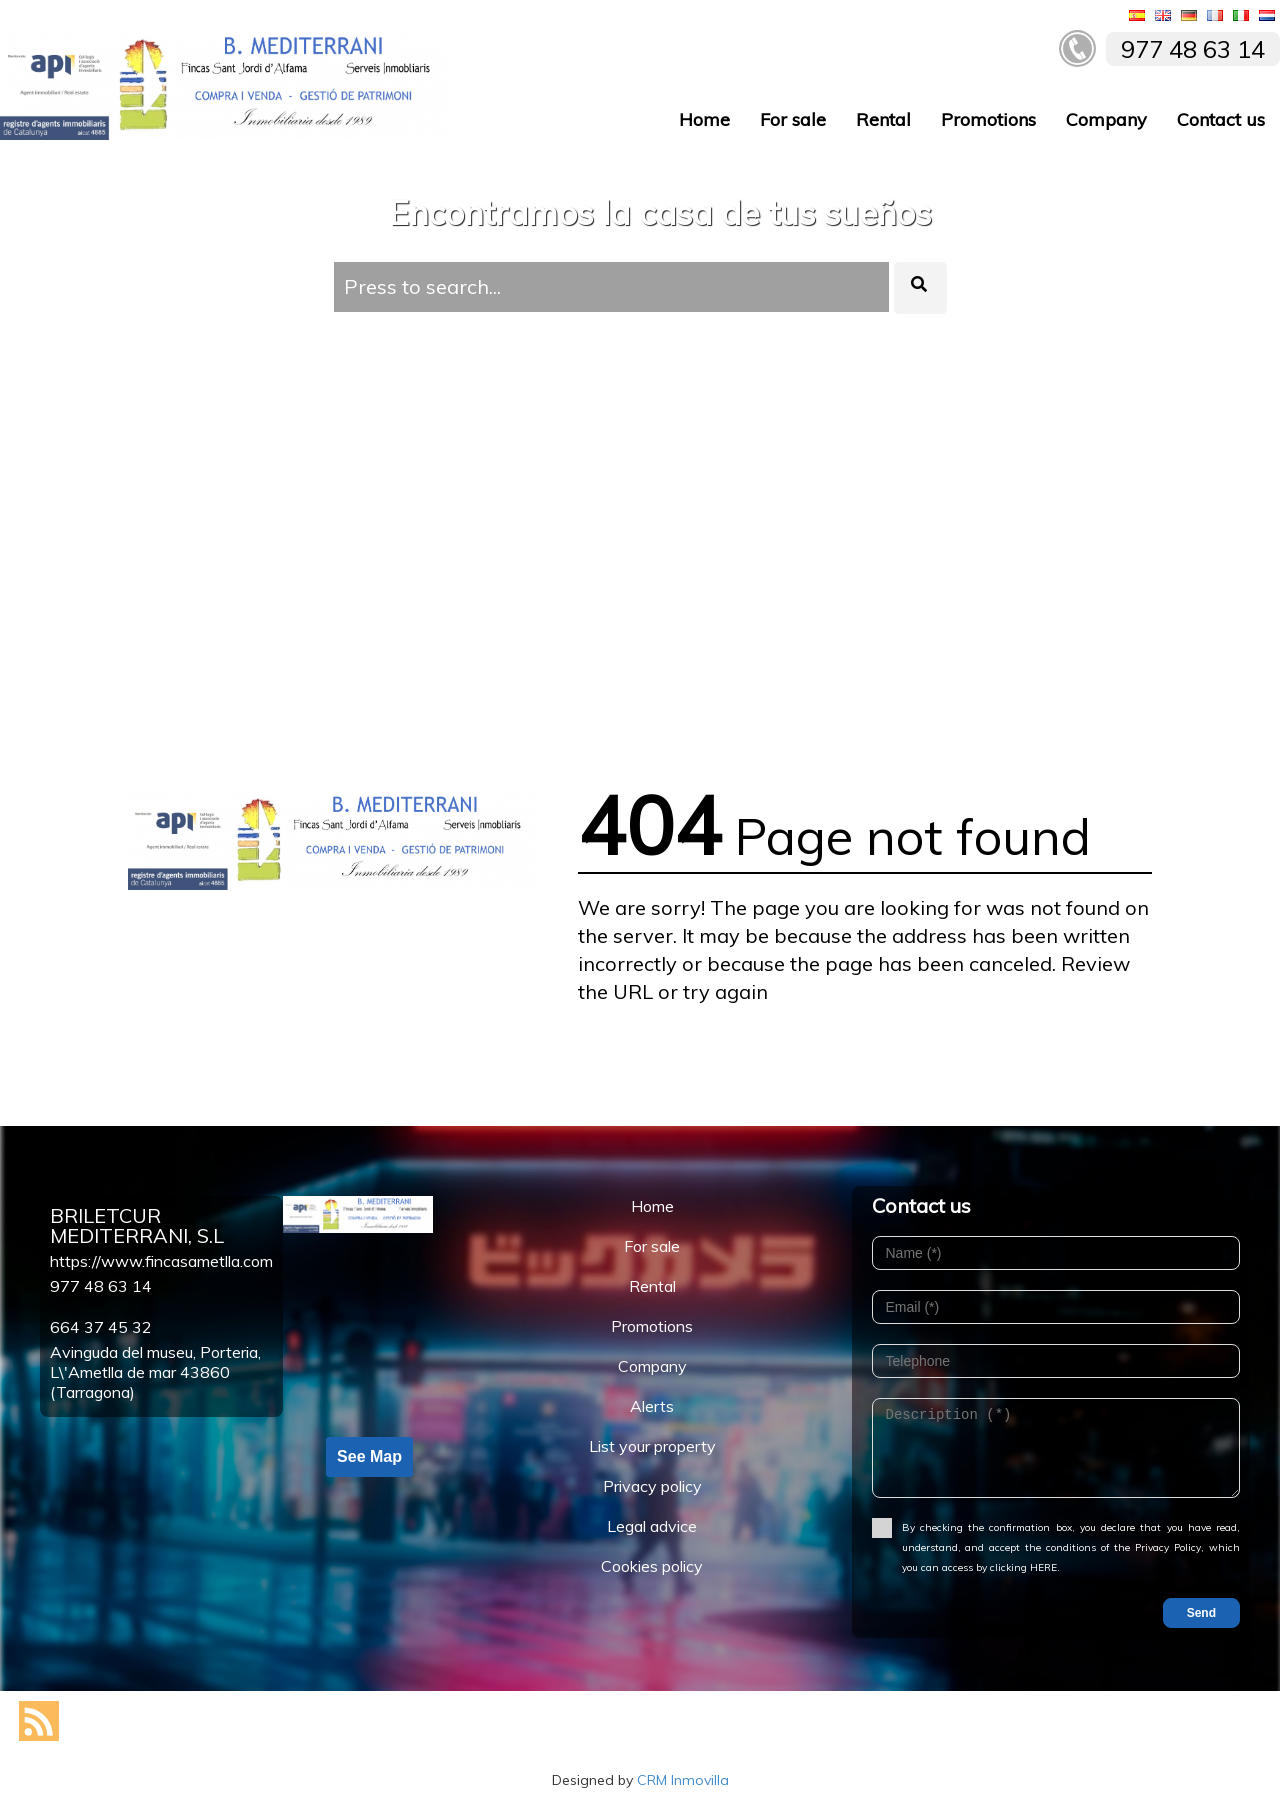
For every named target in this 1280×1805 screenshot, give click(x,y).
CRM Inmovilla (683, 1780)
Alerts (652, 1406)
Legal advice (652, 1526)
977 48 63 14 (101, 1286)
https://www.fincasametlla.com (161, 1261)
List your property (652, 1446)
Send (1201, 1613)
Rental (883, 119)
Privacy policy (652, 1486)
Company (1106, 119)
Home (704, 119)
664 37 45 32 (101, 1327)
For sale (793, 119)
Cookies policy (652, 1566)
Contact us (1221, 119)
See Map (369, 1456)
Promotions (988, 119)
